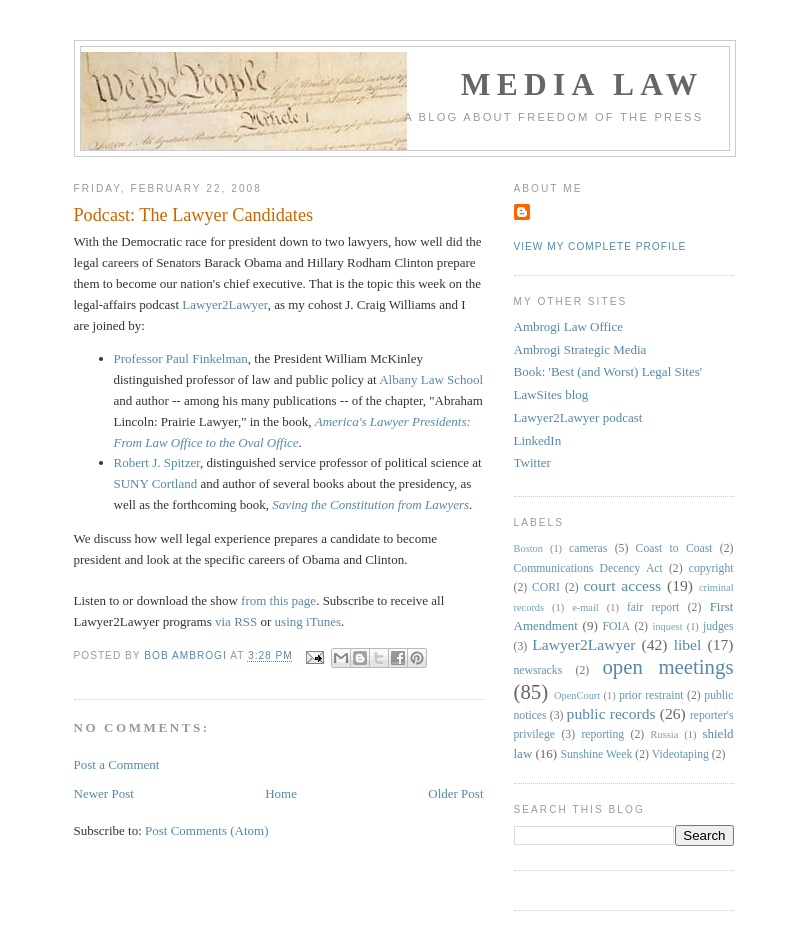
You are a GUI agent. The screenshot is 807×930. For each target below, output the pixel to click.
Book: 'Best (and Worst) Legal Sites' (608, 371)
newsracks (538, 670)
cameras (588, 548)
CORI (546, 587)
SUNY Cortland (156, 483)
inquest (668, 626)
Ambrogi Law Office (569, 326)
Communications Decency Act (588, 568)
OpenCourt (577, 695)
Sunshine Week (596, 754)
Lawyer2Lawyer (224, 304)
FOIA (616, 626)
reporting (602, 734)
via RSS (236, 621)
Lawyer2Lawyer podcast (578, 417)
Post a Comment (117, 764)
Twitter (532, 462)
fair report (653, 607)
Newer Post (104, 793)
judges (718, 626)
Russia (665, 734)
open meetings (667, 666)
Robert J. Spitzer (157, 462)
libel (688, 644)
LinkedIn (538, 440)
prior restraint (651, 695)
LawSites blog (551, 394)
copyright (711, 568)
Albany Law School (431, 379)
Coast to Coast (674, 548)
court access (622, 585)
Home (281, 793)
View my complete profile (600, 246)
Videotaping (680, 754)
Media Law (582, 84)
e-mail (585, 607)
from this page (278, 600)
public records (611, 713)
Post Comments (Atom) (207, 830)
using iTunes (308, 621)
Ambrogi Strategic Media (580, 349)
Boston (528, 548)
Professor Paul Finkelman (181, 358)
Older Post (455, 793)
